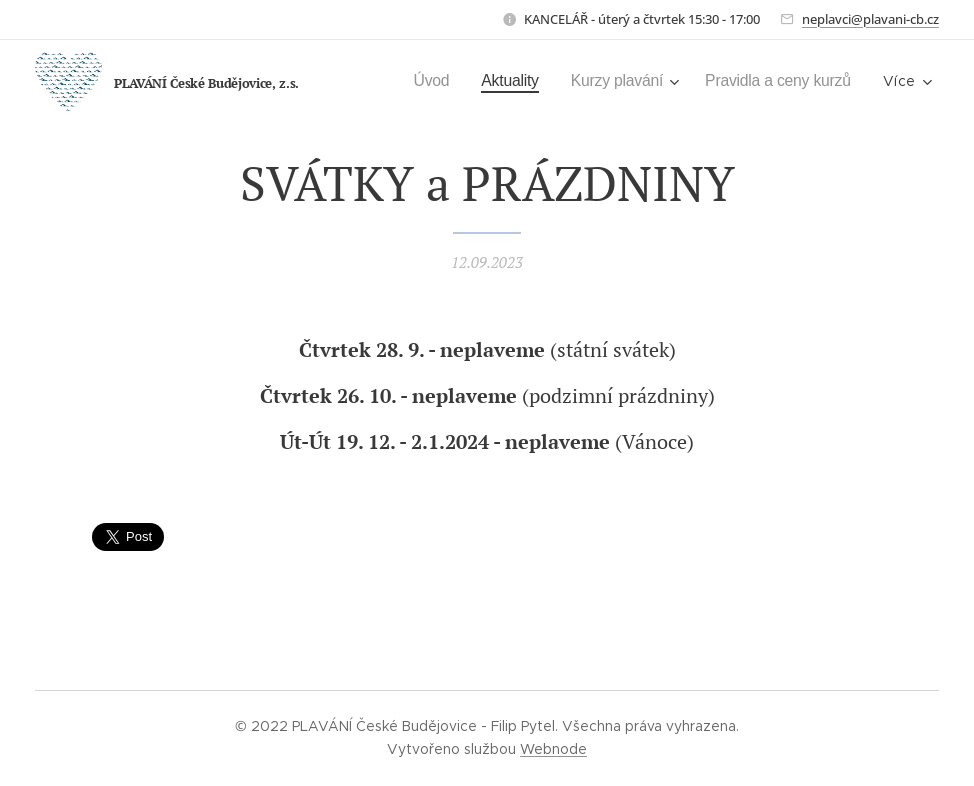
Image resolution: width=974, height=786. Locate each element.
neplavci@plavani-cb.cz (870, 19)
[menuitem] (417, 81)
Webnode (553, 749)
